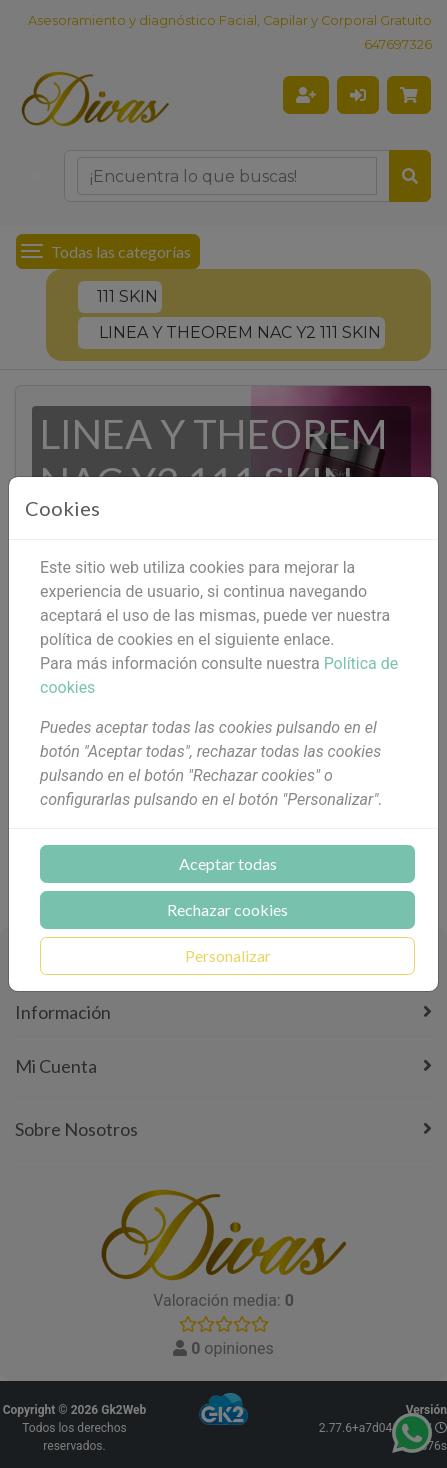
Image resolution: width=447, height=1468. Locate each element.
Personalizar (228, 955)
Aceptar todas (228, 863)
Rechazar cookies (227, 909)
